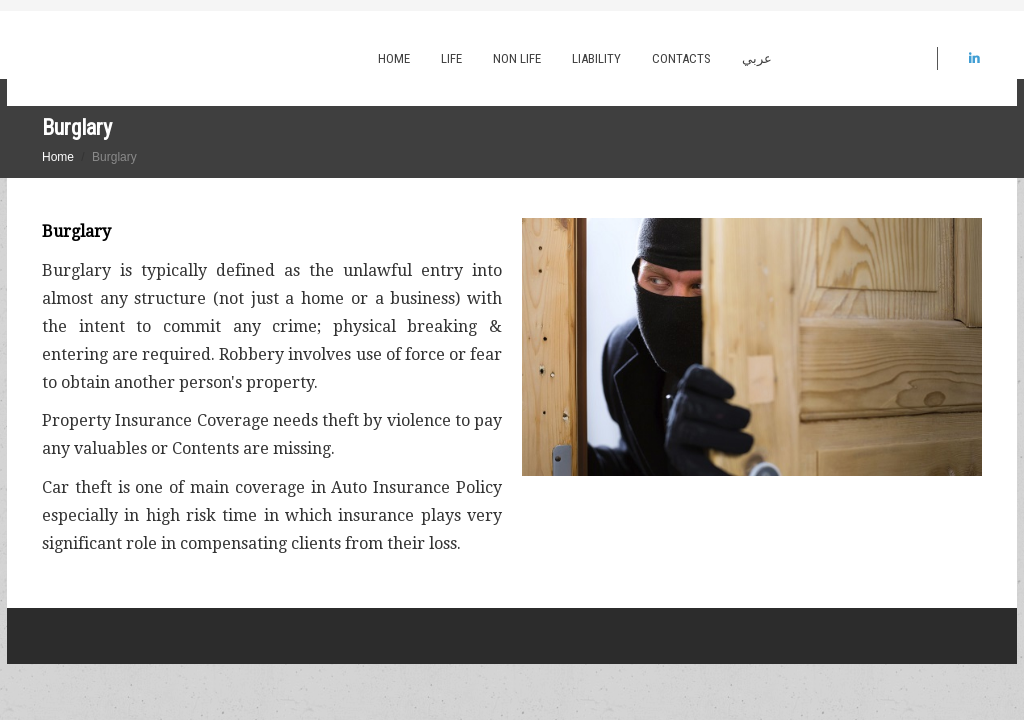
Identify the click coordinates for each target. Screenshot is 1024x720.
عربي (757, 58)
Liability (596, 58)
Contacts (681, 58)
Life (451, 58)
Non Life (517, 58)
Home (394, 58)
